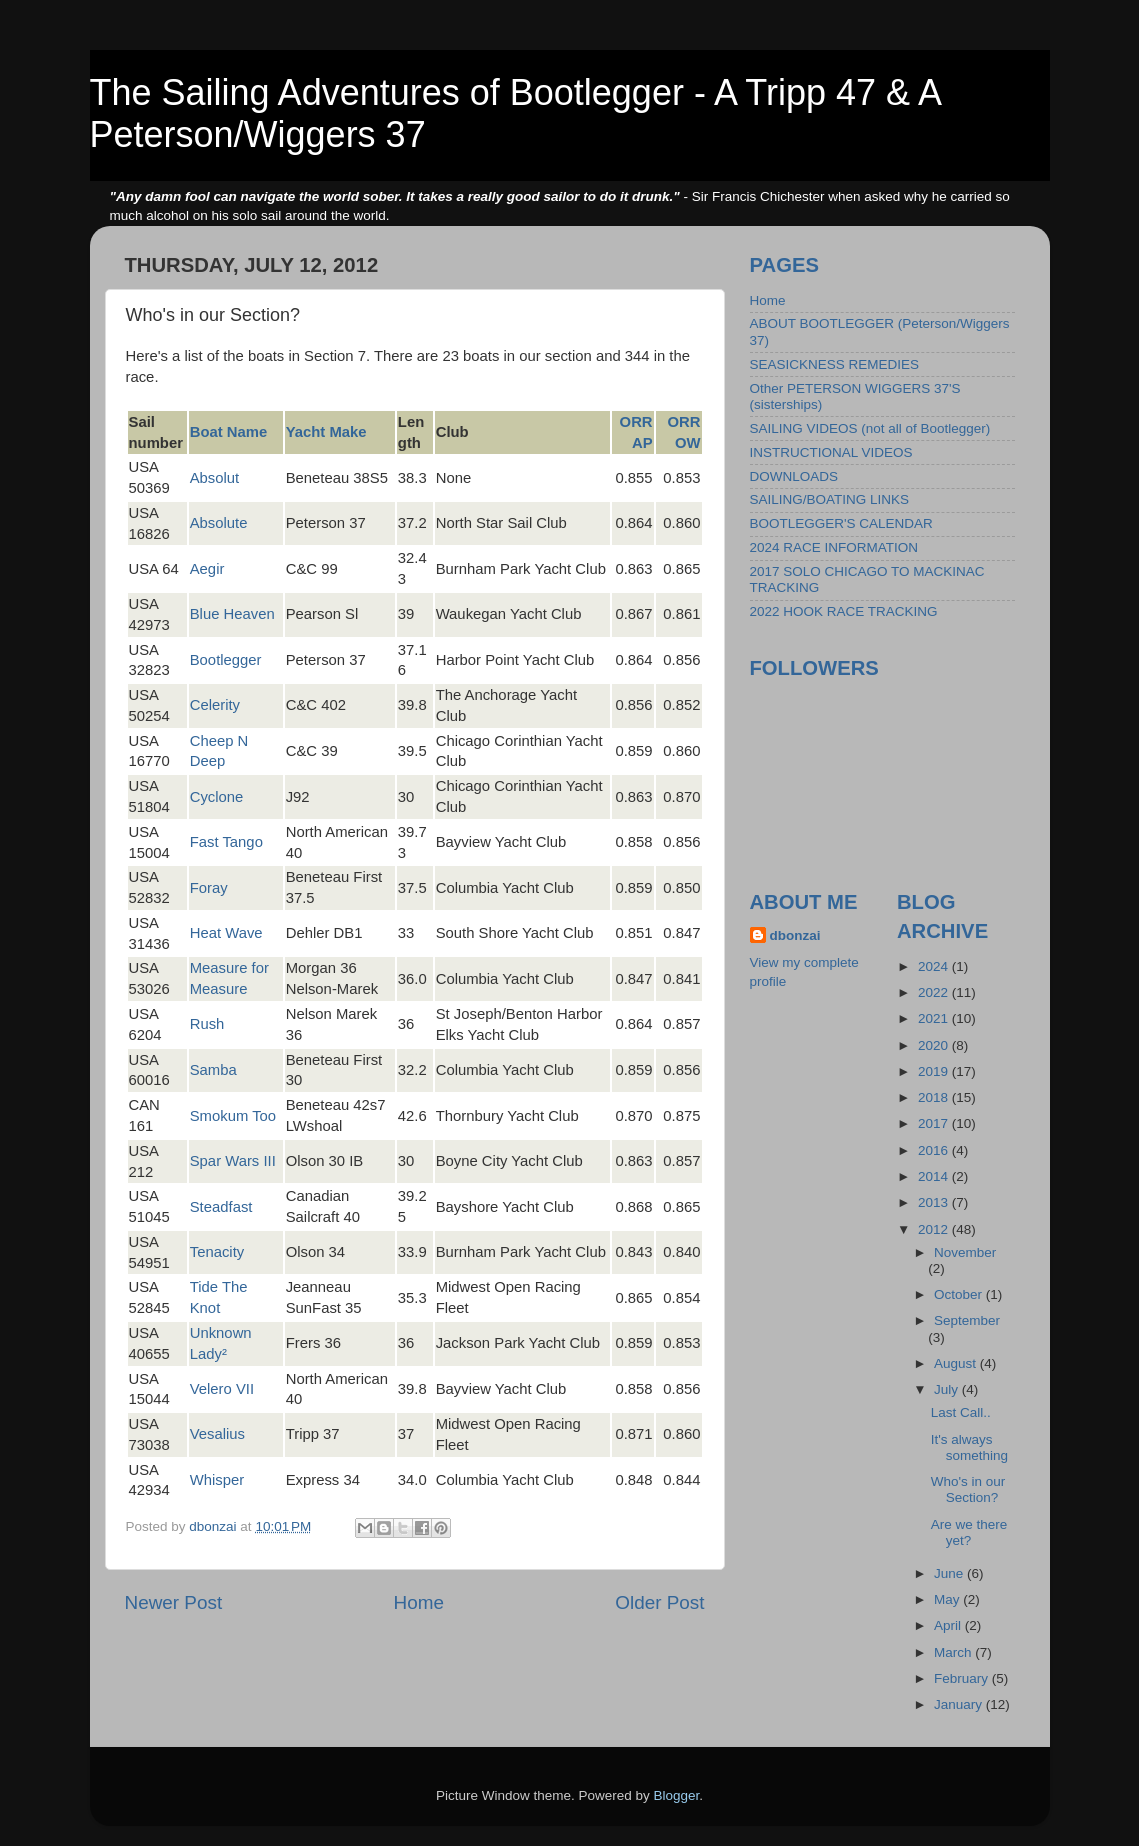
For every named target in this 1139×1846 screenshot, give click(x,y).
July (948, 1389)
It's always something (969, 1447)
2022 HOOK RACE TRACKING (844, 611)
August (957, 1363)
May (948, 1599)
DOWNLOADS (794, 476)
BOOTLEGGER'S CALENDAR (841, 523)
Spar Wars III (233, 1161)
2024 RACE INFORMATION (834, 547)
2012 (935, 1229)
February (963, 1678)
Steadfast (221, 1207)
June (950, 1573)
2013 (935, 1202)
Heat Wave (226, 933)
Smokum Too (233, 1116)
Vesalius (217, 1434)
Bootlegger (226, 660)
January (960, 1704)
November (965, 1252)
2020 (935, 1045)
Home (419, 1602)
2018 (935, 1097)
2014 (935, 1176)
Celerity (215, 705)
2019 (935, 1071)
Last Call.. (961, 1412)
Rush (207, 1024)
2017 (935, 1123)
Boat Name (229, 432)
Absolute (219, 523)
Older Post (659, 1602)
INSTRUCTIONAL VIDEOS (831, 452)
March (954, 1652)
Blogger (677, 1795)
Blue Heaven (232, 614)
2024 (935, 966)
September (967, 1320)
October (960, 1294)
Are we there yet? (969, 1532)
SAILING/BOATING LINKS (830, 499)
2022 (935, 992)
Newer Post (174, 1602)
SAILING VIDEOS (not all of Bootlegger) (870, 428)
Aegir (207, 569)
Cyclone (217, 797)
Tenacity (217, 1252)
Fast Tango (226, 842)
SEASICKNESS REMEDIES (835, 364)
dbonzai (795, 935)
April (949, 1625)
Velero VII (222, 1389)
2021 (935, 1018)
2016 (935, 1150)
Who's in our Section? (968, 1489)
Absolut (215, 478)
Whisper (217, 1480)
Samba (213, 1070)
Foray (209, 888)
